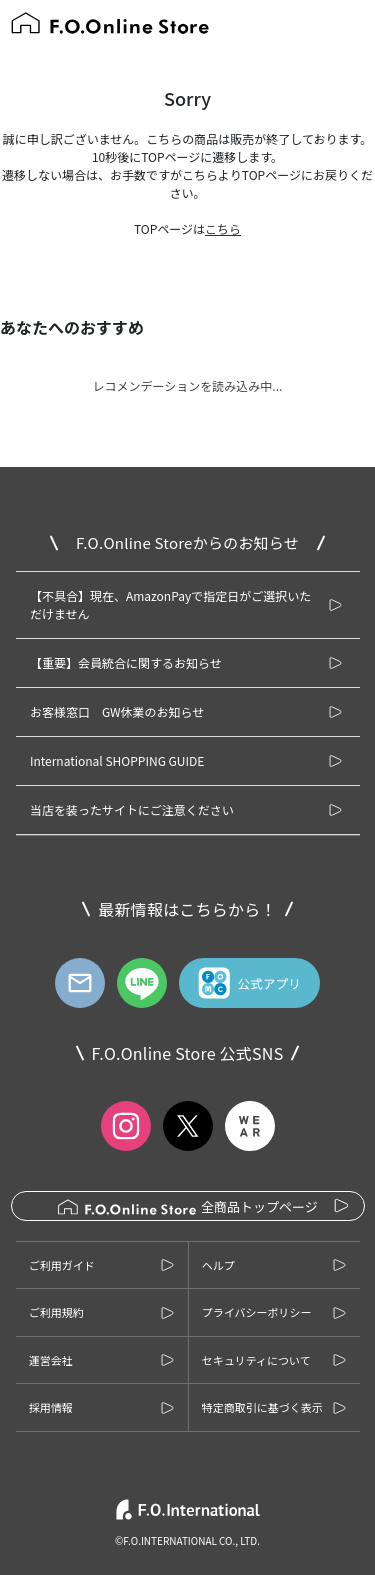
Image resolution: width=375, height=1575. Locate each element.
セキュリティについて (256, 1360)
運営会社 (51, 1360)
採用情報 (51, 1407)
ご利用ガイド (62, 1265)
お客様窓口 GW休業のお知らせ (117, 711)
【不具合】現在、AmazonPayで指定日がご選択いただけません (170, 604)
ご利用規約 (56, 1312)
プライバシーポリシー (257, 1312)
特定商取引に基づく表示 (262, 1407)
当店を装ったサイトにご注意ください (132, 809)
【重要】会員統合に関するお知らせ (126, 662)
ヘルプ (218, 1265)
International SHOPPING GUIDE (117, 760)
